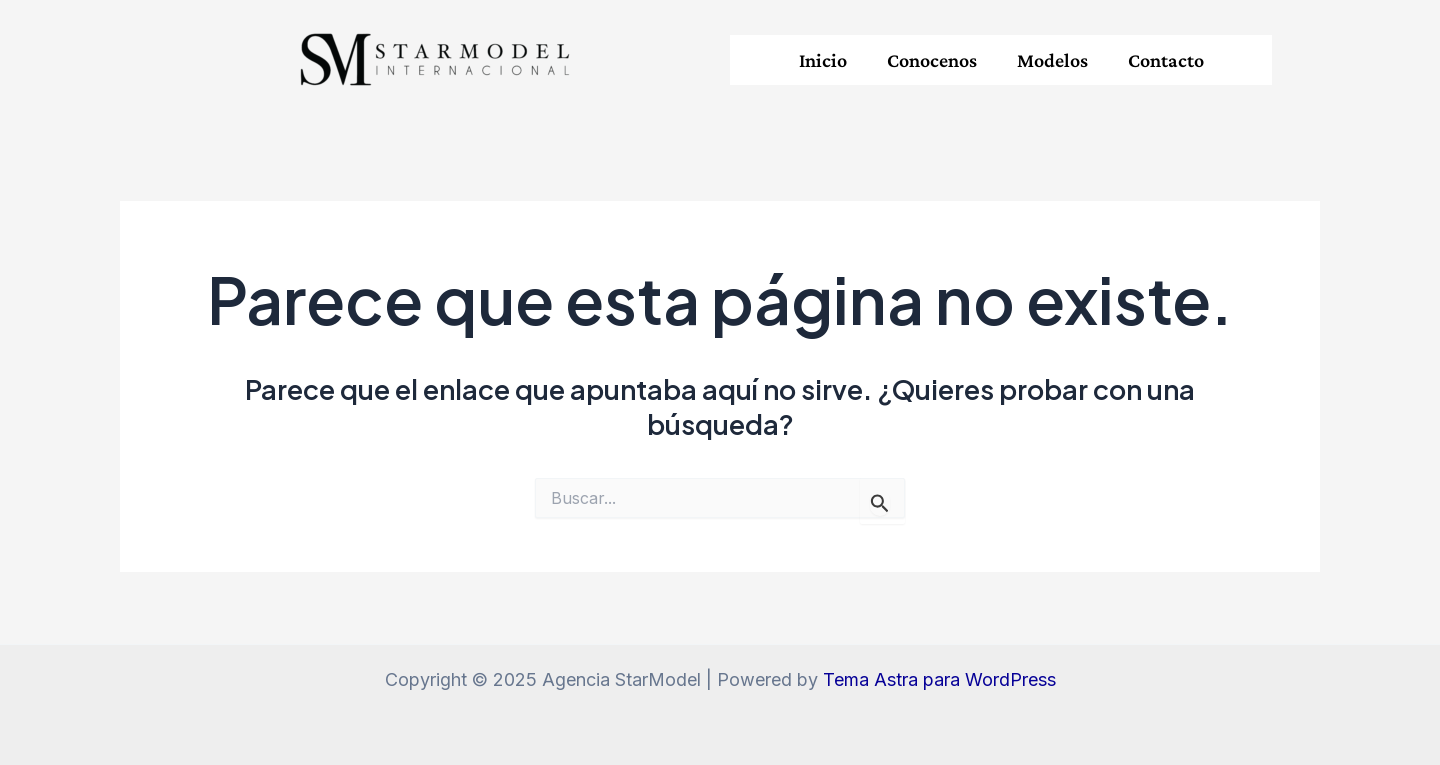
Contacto (1166, 60)
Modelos (1052, 60)
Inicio (823, 60)
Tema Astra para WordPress (939, 679)
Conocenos (932, 60)
